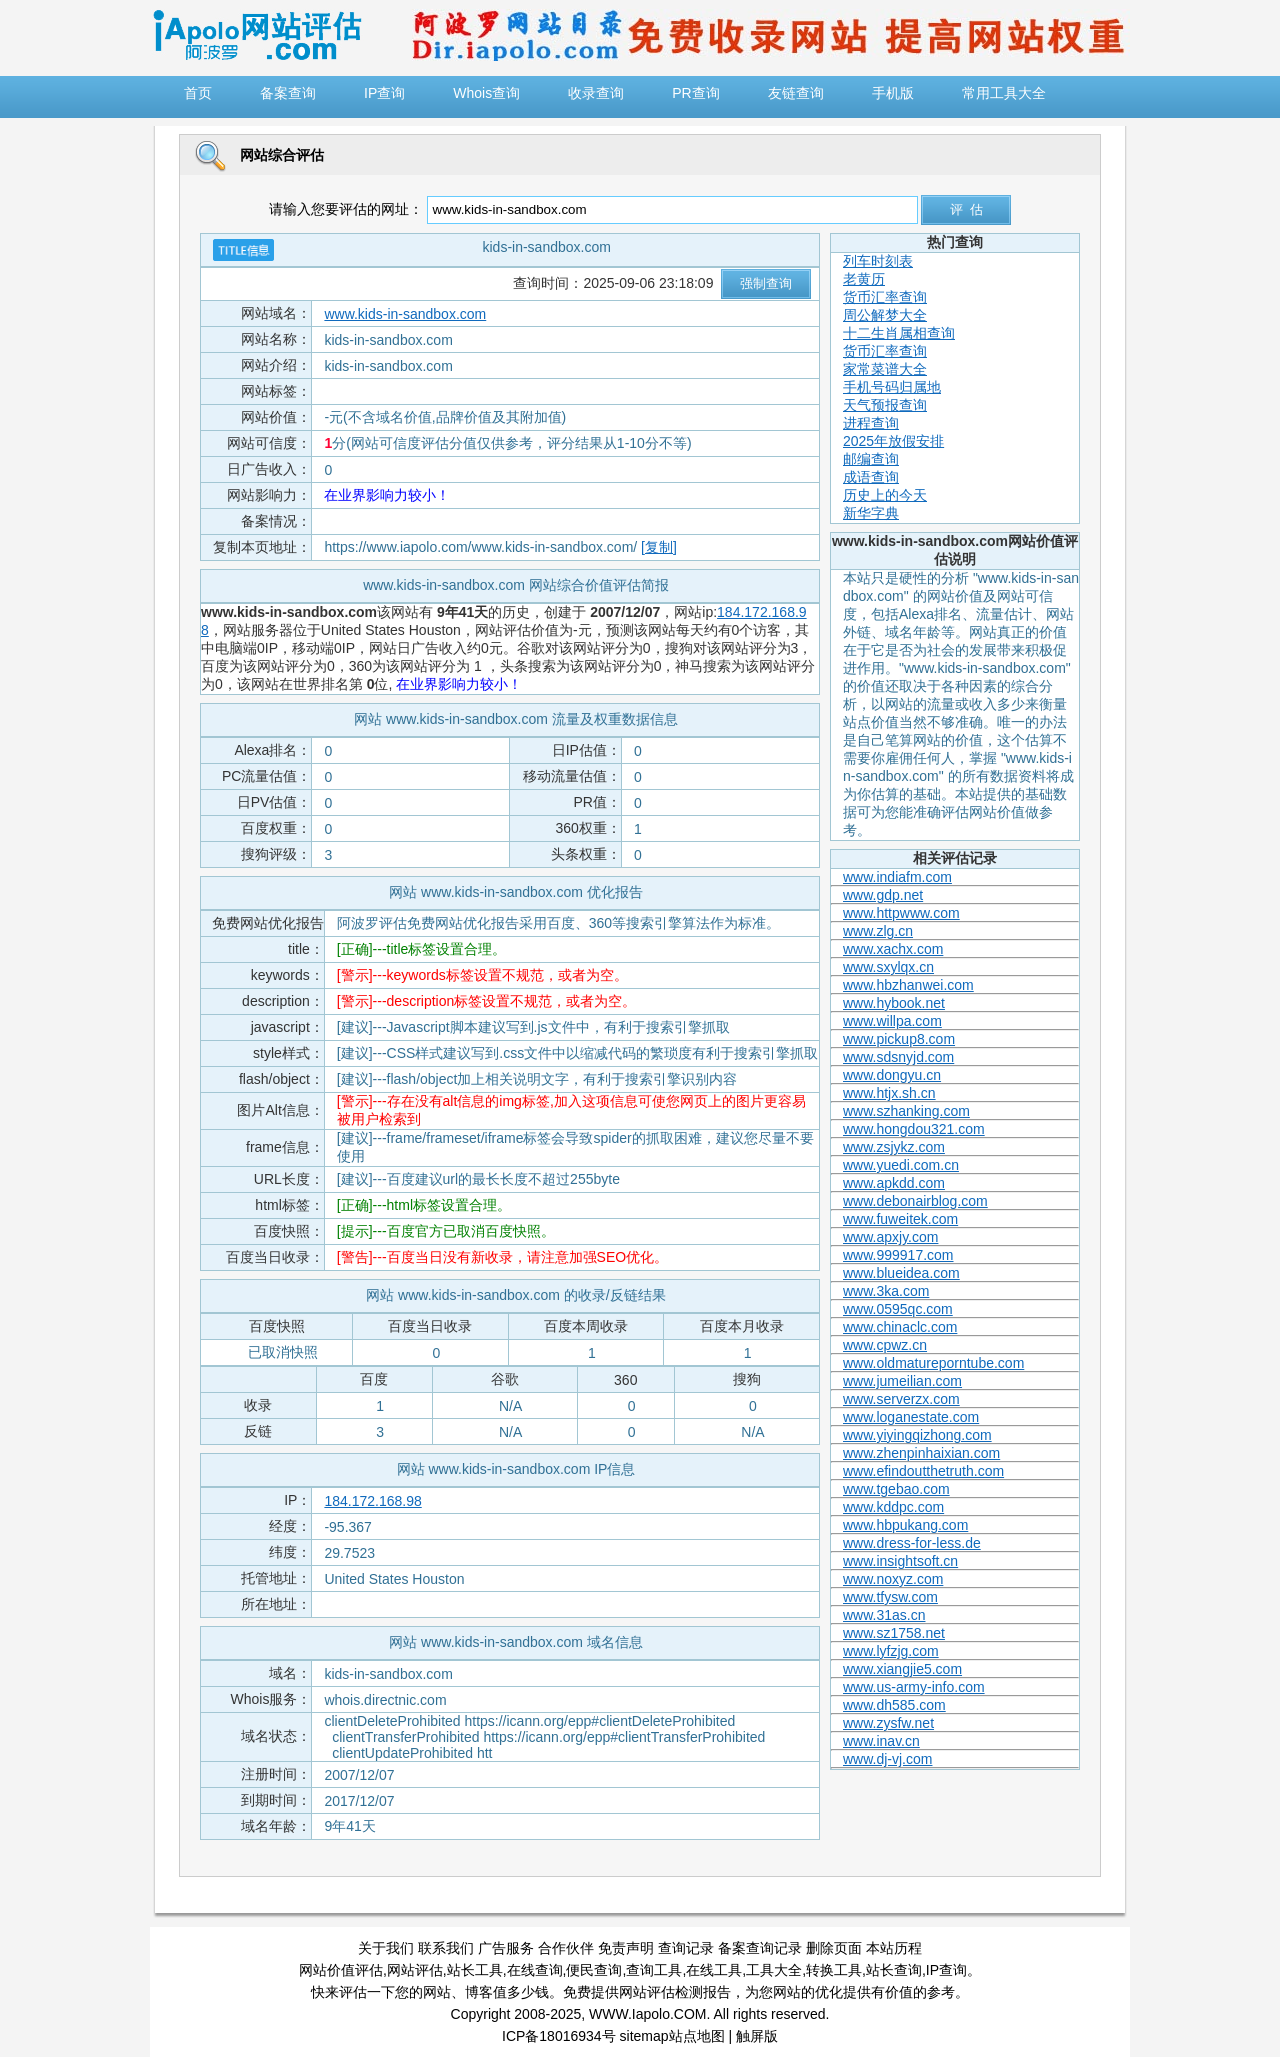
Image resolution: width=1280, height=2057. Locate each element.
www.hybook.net (894, 1003)
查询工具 (654, 1970)
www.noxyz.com (893, 1579)
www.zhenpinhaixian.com (921, 1453)
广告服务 (506, 1948)
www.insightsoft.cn (900, 1561)
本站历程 (894, 1948)
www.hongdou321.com (914, 1129)
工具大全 (774, 1970)
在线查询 (535, 1970)
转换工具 (834, 1970)
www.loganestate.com (911, 1417)
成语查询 (871, 477)
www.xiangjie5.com (902, 1669)
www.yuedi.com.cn (901, 1165)
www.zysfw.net (888, 1723)
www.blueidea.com (901, 1273)
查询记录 (686, 1948)
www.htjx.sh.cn (889, 1093)
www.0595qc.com (898, 1309)
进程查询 (871, 423)
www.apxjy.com (890, 1237)
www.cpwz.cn (885, 1345)
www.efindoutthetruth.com (923, 1471)
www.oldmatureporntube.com (933, 1363)
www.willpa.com (892, 1021)
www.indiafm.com (897, 877)
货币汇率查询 (885, 297)
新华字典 (871, 513)
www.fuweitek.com (900, 1219)
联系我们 (446, 1948)
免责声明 (626, 1948)
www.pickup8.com (899, 1039)
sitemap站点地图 (672, 2036)
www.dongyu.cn (892, 1075)
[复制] (659, 547)
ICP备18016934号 (559, 2036)
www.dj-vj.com (887, 1759)
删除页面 (834, 1948)
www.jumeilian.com (902, 1381)
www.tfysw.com (890, 1597)
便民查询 (594, 1970)
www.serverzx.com (901, 1399)
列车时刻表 (878, 261)
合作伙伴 (566, 1948)
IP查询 (946, 1970)
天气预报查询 (885, 405)
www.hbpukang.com (905, 1525)
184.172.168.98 (372, 1501)
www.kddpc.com (893, 1507)
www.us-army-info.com (914, 1687)
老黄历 (864, 279)
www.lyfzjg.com (891, 1651)
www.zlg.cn (878, 931)
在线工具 (714, 1970)
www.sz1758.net (894, 1633)
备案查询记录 (760, 1948)
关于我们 (386, 1948)
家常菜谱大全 (885, 369)
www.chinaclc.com (900, 1327)
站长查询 (894, 1970)
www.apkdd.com (894, 1183)
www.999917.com (898, 1255)
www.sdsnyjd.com (898, 1057)
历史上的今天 (885, 495)
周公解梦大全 (885, 315)
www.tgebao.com (896, 1489)
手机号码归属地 (892, 387)
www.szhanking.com (906, 1111)
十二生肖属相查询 (899, 333)
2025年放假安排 (893, 441)
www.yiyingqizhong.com (917, 1435)
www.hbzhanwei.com (908, 985)
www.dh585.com (894, 1705)
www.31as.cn (884, 1615)
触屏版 (757, 2036)
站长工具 (475, 1970)
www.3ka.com (886, 1291)
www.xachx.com (893, 949)
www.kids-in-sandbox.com (405, 314)
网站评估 (415, 1970)
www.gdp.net (883, 895)
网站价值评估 (341, 1970)
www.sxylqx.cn (888, 967)
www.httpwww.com (901, 913)
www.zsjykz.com (894, 1147)
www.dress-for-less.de (912, 1543)
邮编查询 (871, 459)
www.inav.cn (881, 1741)
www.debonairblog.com (915, 1201)
